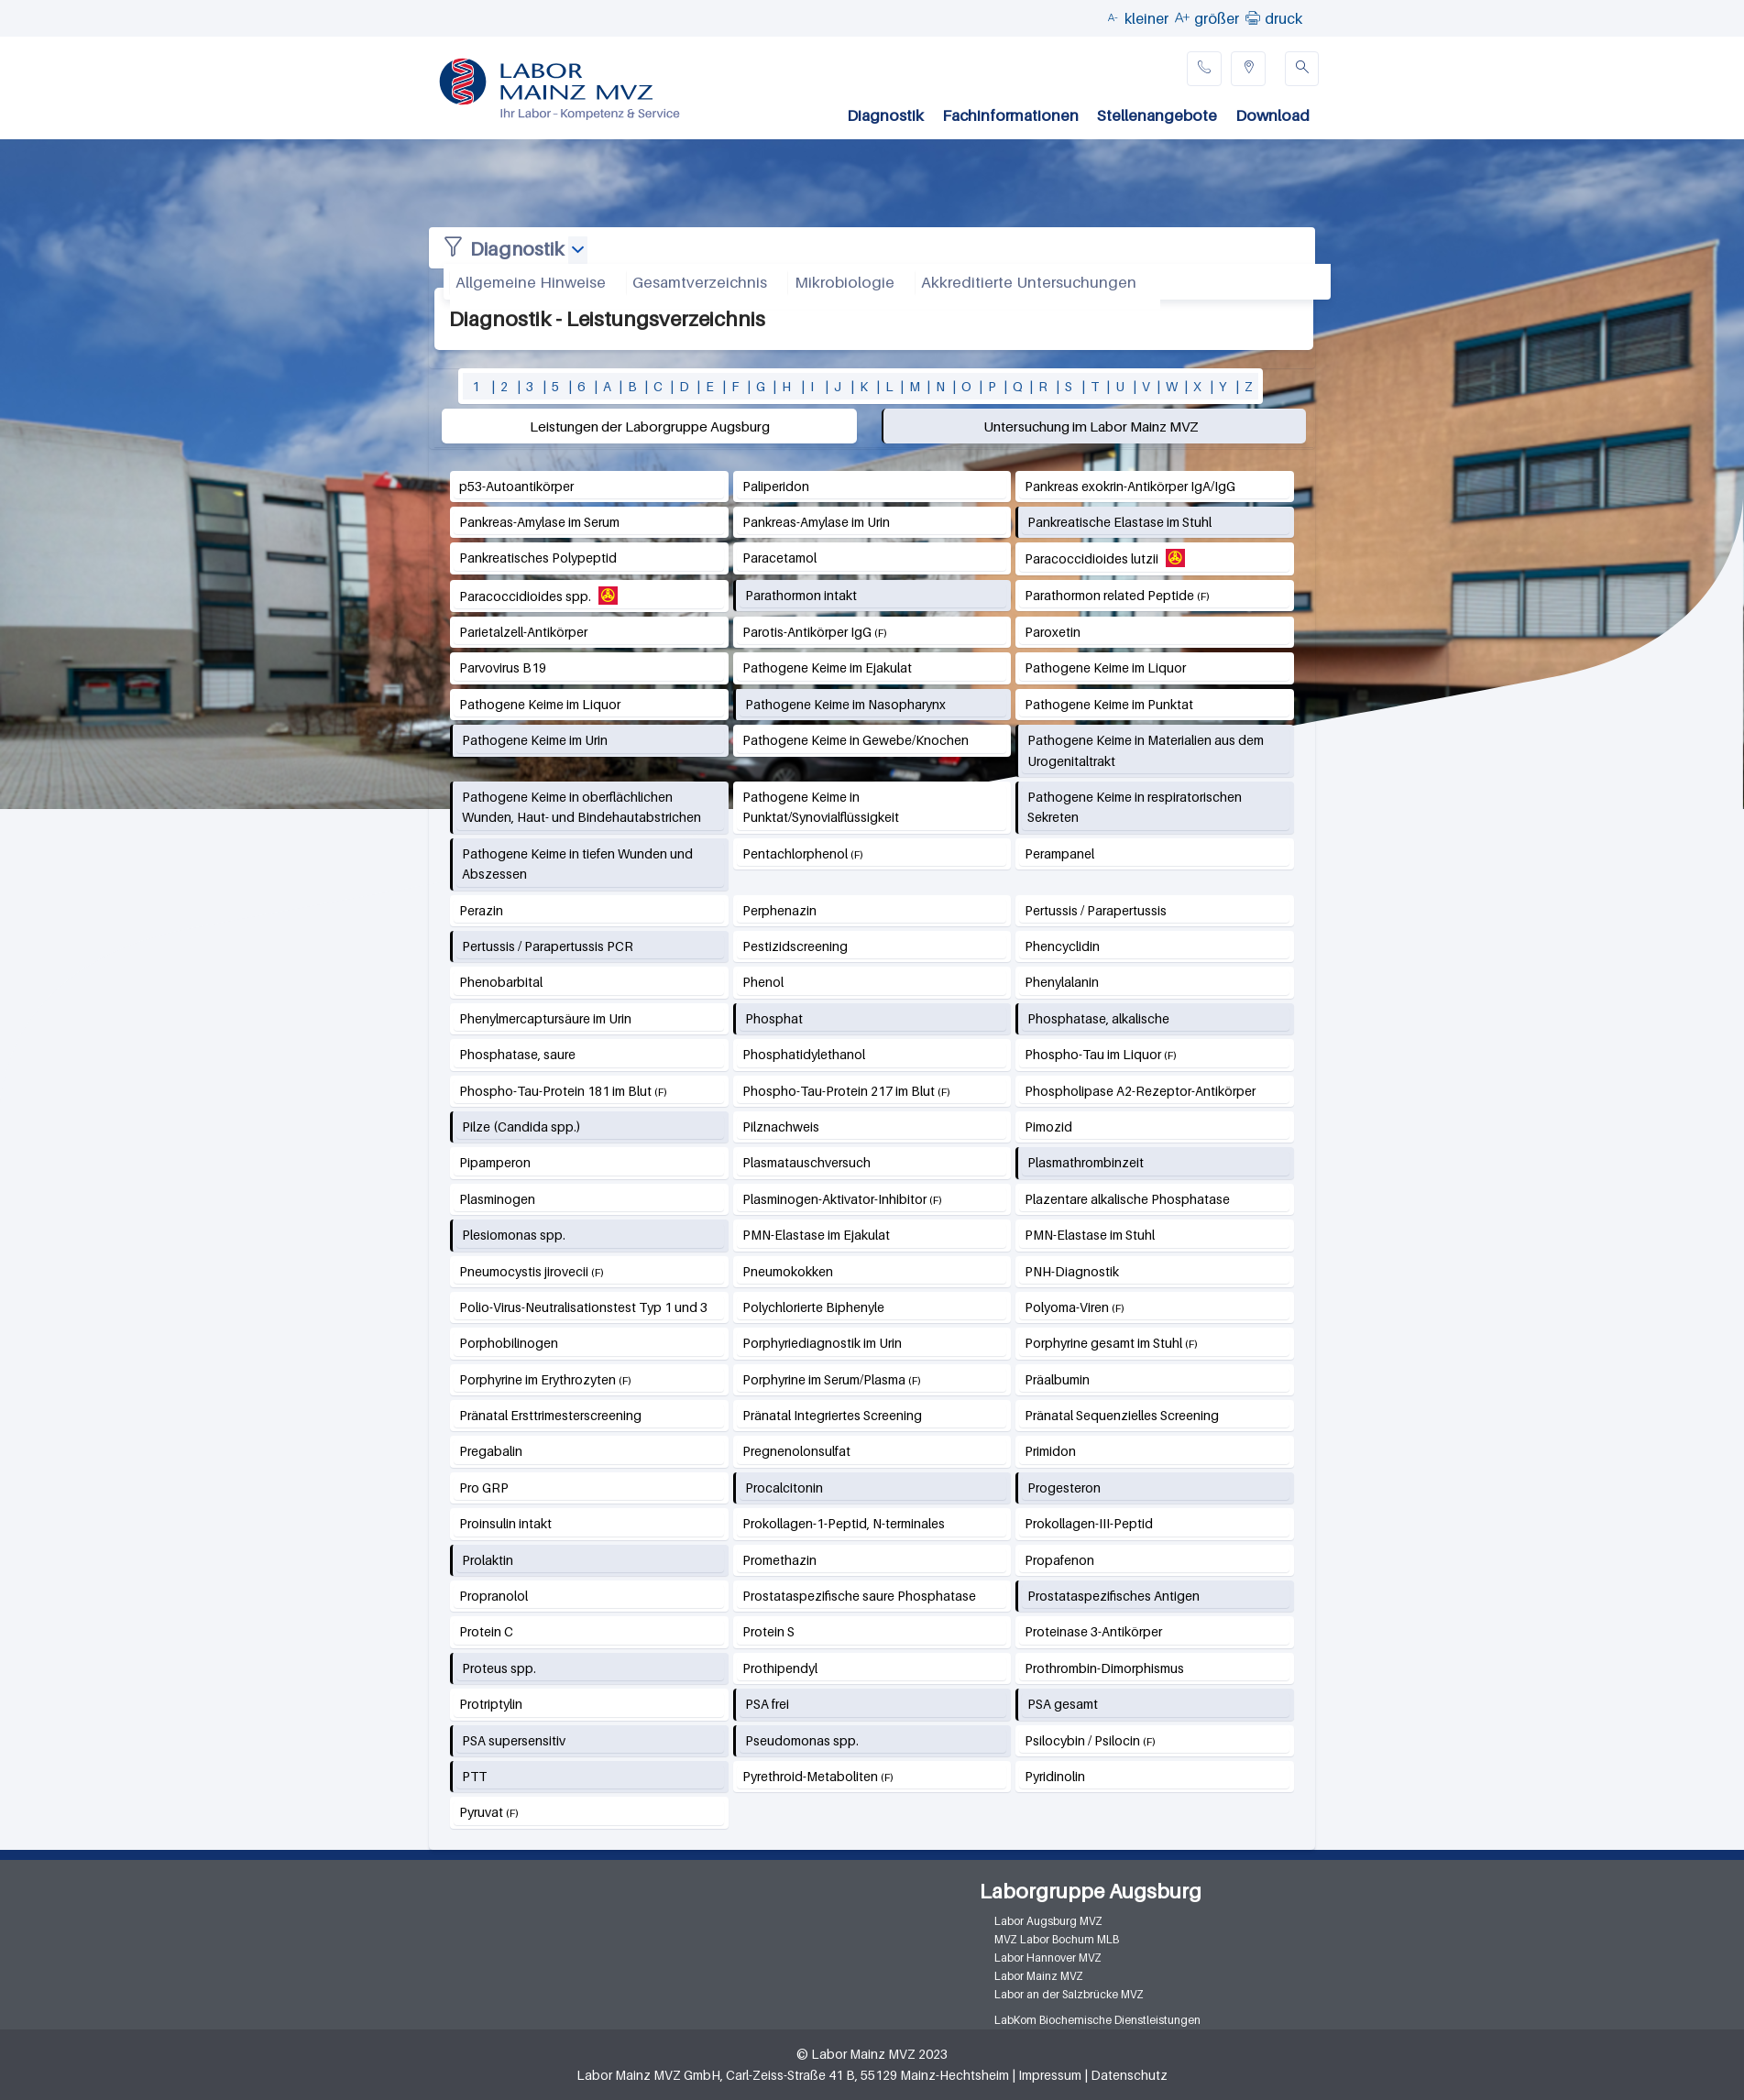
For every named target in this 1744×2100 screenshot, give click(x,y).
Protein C (486, 1631)
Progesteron (1064, 1487)
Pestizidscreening (795, 946)
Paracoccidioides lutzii (1091, 558)
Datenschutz (1129, 2075)
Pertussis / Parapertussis (1096, 910)
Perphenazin (779, 910)
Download (1272, 115)
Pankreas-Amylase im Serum (539, 522)
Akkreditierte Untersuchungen (1028, 282)
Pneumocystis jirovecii (523, 1271)
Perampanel (1059, 853)
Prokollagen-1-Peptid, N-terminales (843, 1523)
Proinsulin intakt (505, 1523)
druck (1283, 18)
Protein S (768, 1631)
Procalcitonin (784, 1487)
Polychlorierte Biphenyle (813, 1307)
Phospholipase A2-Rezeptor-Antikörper (1140, 1091)
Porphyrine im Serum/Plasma (825, 1379)
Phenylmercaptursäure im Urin (545, 1018)
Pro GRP (484, 1487)
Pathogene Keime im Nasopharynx (845, 704)
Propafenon (1059, 1560)
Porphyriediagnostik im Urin (822, 1343)
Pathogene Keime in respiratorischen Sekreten (1134, 807)
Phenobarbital (501, 982)
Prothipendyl (779, 1668)
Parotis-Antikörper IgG (808, 632)
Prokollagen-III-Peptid (1089, 1523)
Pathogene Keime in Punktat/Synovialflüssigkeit (820, 807)
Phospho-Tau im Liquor (1093, 1054)
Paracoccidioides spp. (525, 596)
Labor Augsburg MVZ (1048, 1921)
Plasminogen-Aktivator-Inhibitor (835, 1199)
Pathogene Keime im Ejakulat (827, 667)
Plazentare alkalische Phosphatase (1127, 1199)
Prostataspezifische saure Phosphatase (859, 1595)
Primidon (1050, 1451)
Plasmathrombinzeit (1085, 1162)
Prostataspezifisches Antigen (1113, 1595)
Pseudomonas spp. (802, 1740)
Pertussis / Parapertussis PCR (547, 946)
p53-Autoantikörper (516, 486)
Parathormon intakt (801, 595)
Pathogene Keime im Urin (535, 740)
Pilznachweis (780, 1126)
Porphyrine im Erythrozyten (539, 1379)
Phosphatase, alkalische (1098, 1018)
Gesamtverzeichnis (699, 282)
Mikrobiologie (844, 282)
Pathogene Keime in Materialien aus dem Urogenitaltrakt (1145, 750)
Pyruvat (482, 1812)
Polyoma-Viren (1067, 1307)
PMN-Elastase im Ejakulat (816, 1234)
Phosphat (774, 1018)
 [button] (1252, 17)
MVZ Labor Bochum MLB (1056, 1939)
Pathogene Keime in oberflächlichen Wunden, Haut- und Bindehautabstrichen (581, 807)
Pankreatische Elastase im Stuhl (1119, 522)
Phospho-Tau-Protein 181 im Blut (555, 1091)
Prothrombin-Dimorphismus (1104, 1668)
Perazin (481, 910)
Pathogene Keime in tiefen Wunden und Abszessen (577, 863)
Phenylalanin (1062, 982)
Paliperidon (775, 486)
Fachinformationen (1010, 115)
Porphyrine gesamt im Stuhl (1105, 1343)
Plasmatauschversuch (806, 1162)
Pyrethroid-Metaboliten (810, 1776)
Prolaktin (487, 1560)
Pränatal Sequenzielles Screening (1122, 1415)
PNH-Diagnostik (1072, 1271)
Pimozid (1048, 1126)
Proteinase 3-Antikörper (1093, 1631)
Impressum (1049, 2075)
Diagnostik (885, 115)
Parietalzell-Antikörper (523, 632)
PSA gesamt (1062, 1704)
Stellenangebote (1157, 115)
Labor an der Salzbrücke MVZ (1069, 1994)
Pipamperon (495, 1162)
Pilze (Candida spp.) (521, 1126)
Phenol (763, 982)
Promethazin (779, 1560)
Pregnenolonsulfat (796, 1451)
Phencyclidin (1062, 946)
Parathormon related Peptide (1111, 595)
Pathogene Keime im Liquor (1105, 667)
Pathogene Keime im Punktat (1109, 704)
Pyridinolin (1055, 1776)
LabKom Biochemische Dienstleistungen (1097, 2020)
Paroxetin (1052, 632)
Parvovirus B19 (502, 667)
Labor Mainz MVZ (1038, 1976)
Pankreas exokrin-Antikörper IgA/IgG (1130, 486)
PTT (474, 1776)
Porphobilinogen (508, 1343)
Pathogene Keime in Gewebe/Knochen (855, 740)
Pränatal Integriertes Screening (832, 1415)
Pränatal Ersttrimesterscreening (550, 1415)
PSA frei (767, 1704)
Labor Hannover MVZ (1048, 1957)
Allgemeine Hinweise (530, 282)
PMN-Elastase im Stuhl (1090, 1234)
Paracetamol (779, 557)
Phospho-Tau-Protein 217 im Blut (838, 1091)
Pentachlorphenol (795, 853)
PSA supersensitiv (513, 1740)
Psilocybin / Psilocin (1082, 1740)
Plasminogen (497, 1199)
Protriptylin (490, 1704)
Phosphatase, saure (517, 1054)
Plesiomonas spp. (513, 1234)
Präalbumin (1057, 1379)
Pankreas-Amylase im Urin (816, 522)
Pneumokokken (787, 1271)
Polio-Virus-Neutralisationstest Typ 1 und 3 (583, 1307)
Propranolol (493, 1595)
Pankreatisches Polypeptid (538, 557)
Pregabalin (490, 1451)
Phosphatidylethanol (803, 1054)
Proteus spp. (499, 1668)
